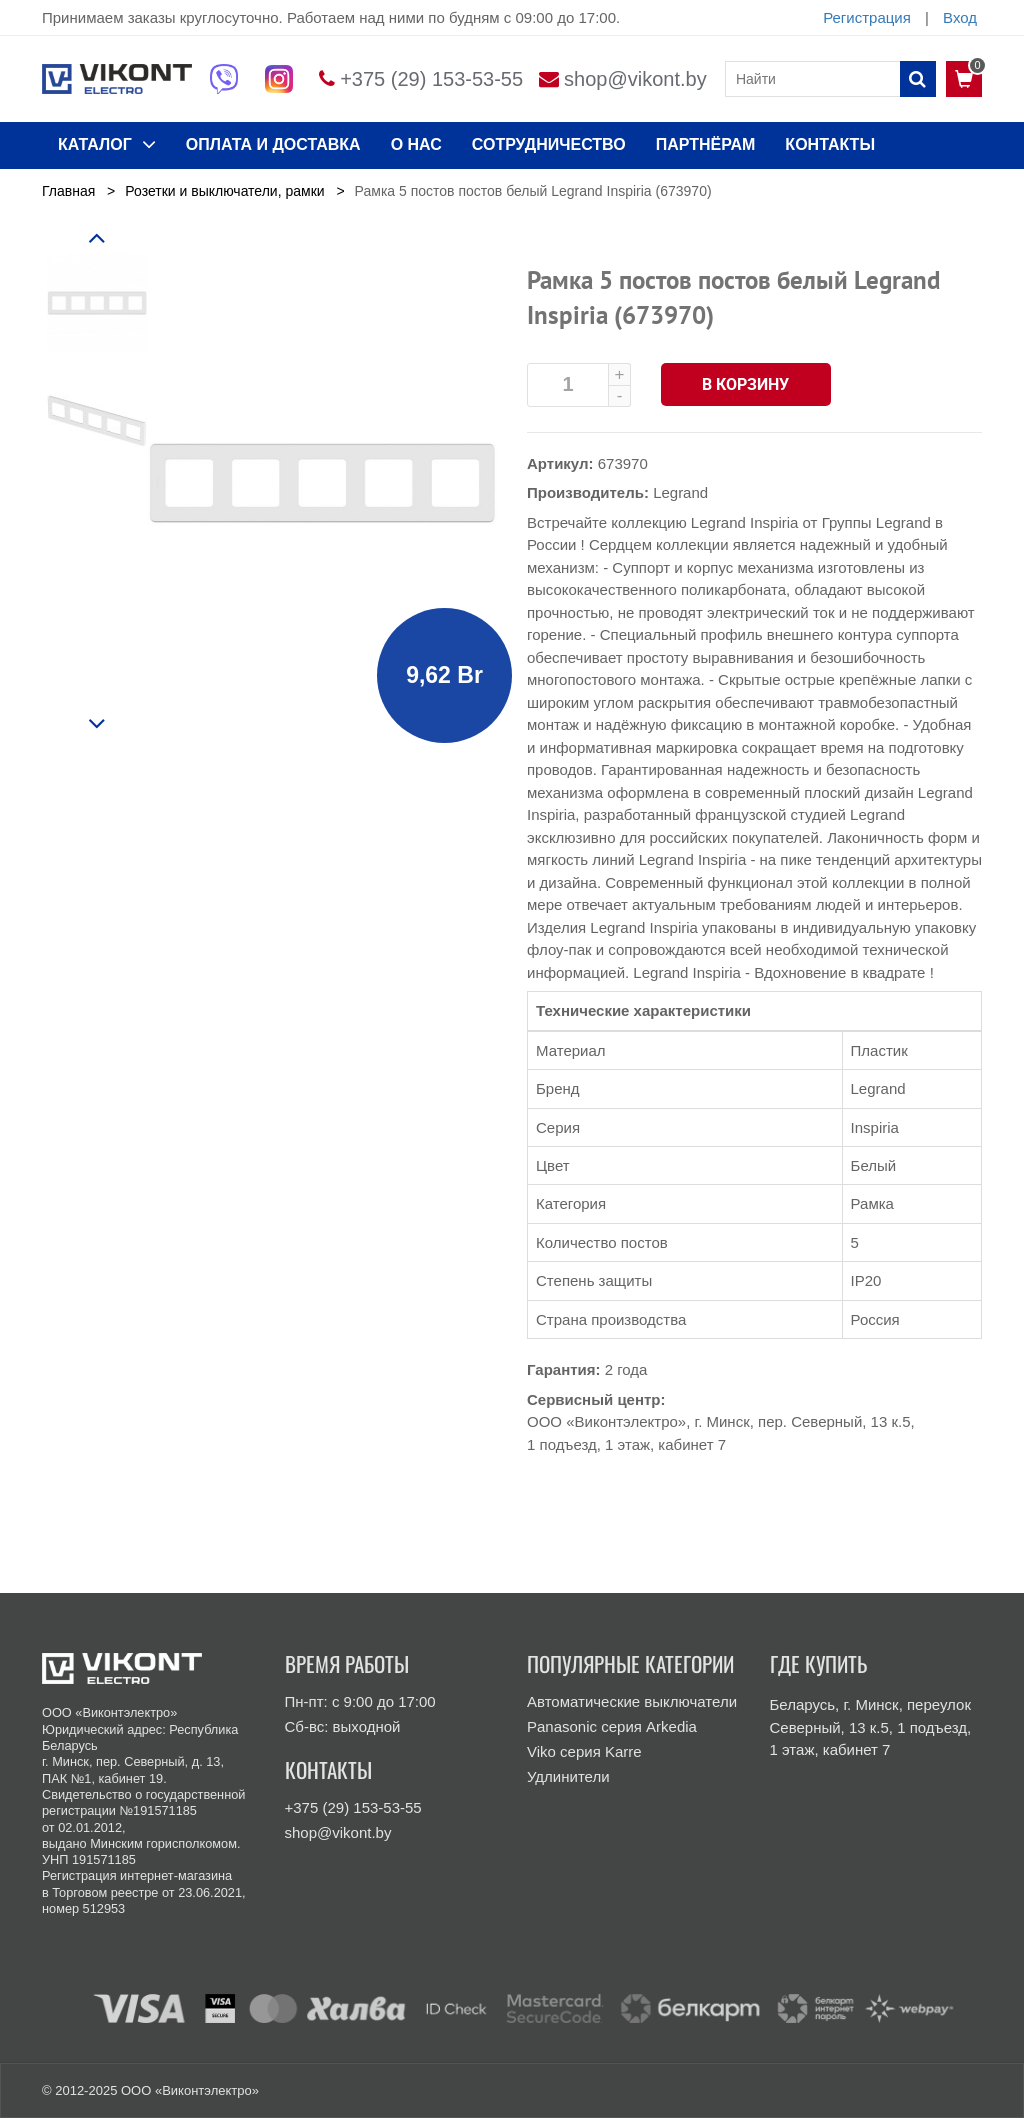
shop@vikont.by (635, 79)
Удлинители (568, 1776)
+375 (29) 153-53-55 (431, 79)
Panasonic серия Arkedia (612, 1726)
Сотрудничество (549, 144)
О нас (416, 144)
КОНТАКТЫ (830, 144)
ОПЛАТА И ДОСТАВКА (273, 144)
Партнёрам (706, 144)
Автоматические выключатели (632, 1701)
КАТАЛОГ (107, 144)
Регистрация (867, 17)
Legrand (680, 492)
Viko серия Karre (584, 1751)
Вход (960, 17)
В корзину (746, 384)
